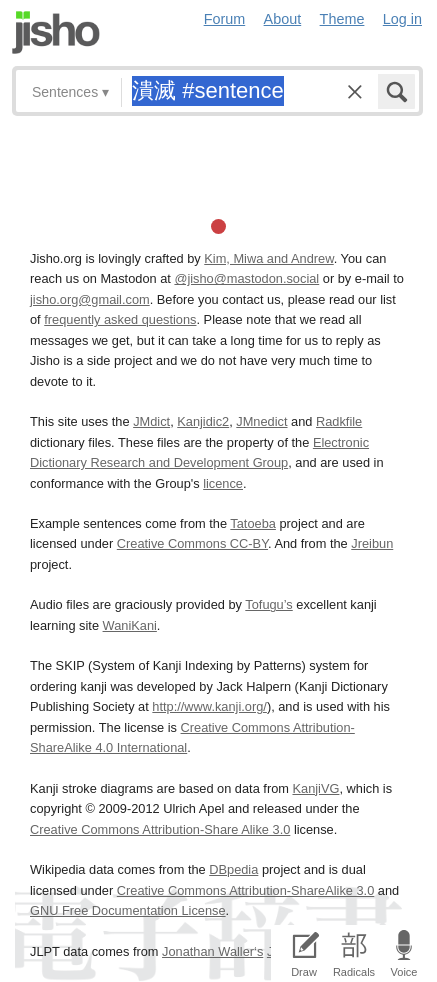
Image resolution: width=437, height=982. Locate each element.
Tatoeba (253, 523)
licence (223, 483)
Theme (342, 19)
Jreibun (372, 543)
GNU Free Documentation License (128, 910)
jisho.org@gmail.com (90, 299)
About (283, 19)
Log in (402, 19)
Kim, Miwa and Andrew (268, 258)
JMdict (151, 421)
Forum (225, 19)
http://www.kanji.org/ (209, 706)
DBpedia (233, 869)
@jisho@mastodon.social (246, 278)
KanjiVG (315, 788)
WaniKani (130, 625)
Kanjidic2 (203, 421)
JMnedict (261, 421)
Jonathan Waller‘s (212, 951)
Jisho (56, 32)
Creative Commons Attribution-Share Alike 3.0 (160, 829)
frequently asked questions (120, 319)
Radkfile (339, 421)
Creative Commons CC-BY (192, 543)
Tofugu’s (268, 604)
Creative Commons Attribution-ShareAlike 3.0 (245, 890)
